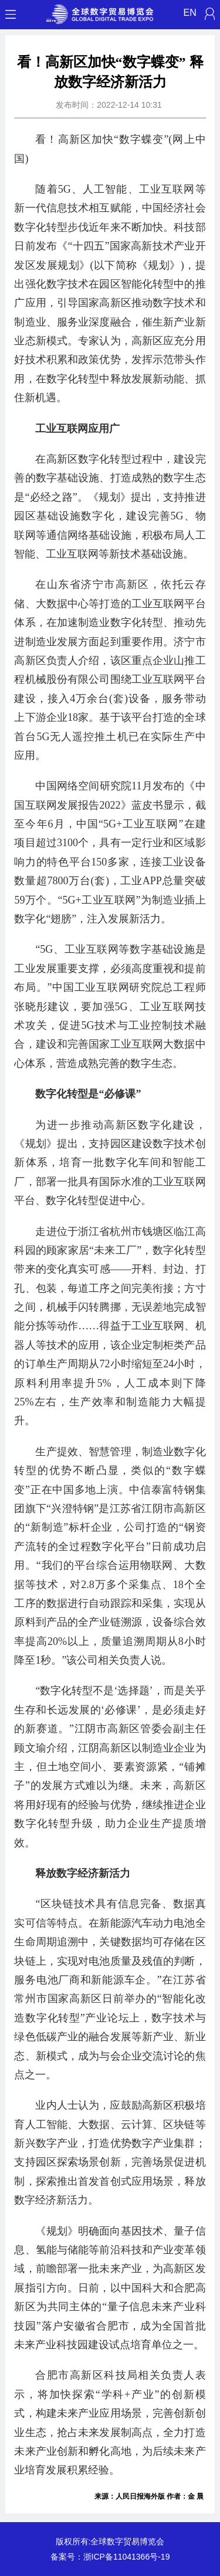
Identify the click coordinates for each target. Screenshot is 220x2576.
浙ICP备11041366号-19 (126, 2556)
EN (190, 13)
